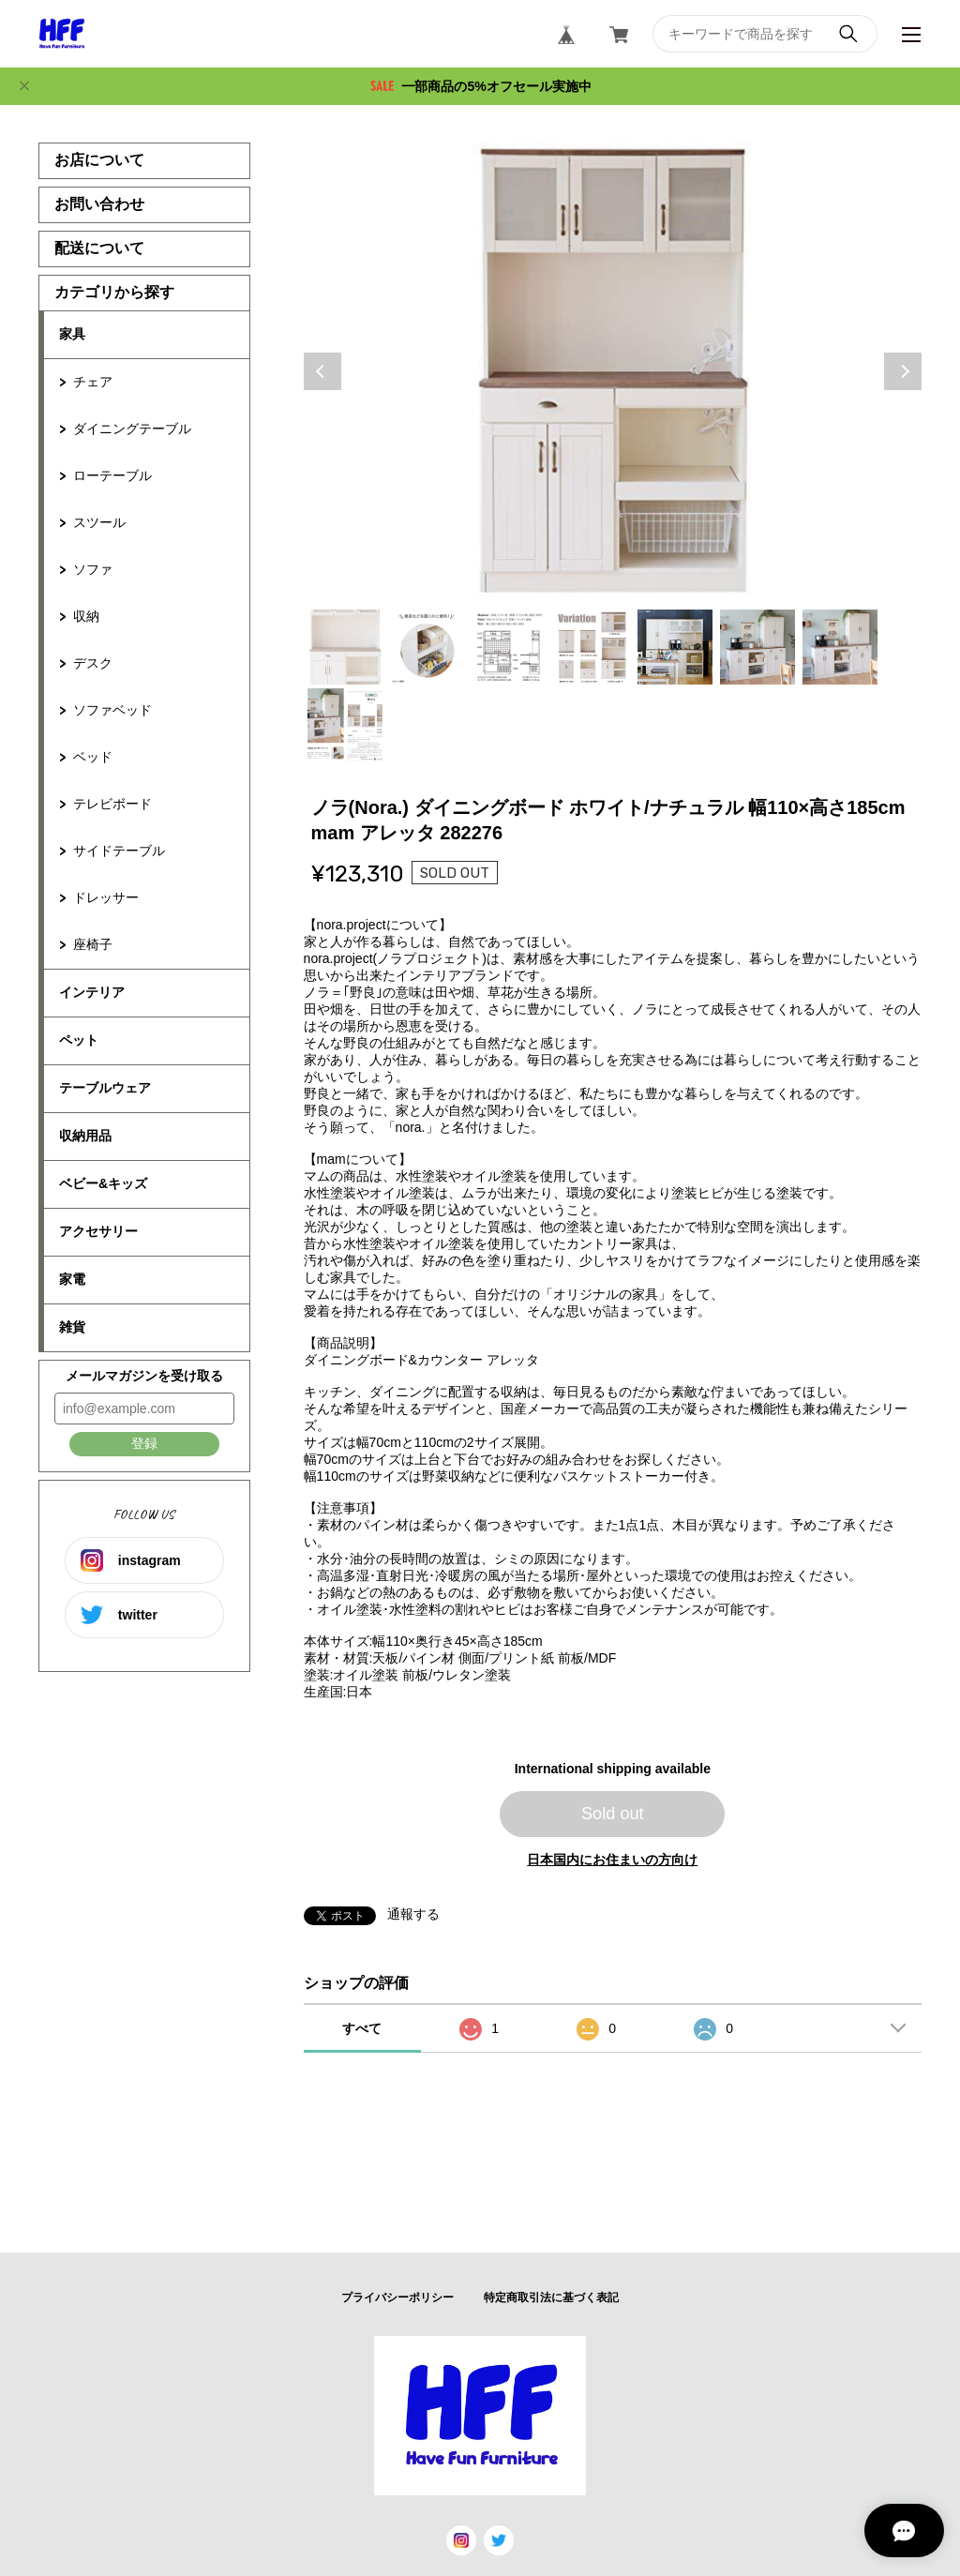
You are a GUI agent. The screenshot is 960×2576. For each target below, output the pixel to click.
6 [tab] (757, 647)
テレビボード (112, 803)
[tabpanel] (613, 371)
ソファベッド (112, 709)
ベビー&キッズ (103, 1183)
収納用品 (85, 1135)
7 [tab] (840, 647)
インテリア (92, 992)
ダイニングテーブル (132, 428)
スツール (99, 522)
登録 (144, 1443)
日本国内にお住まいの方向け (612, 1859)
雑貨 (72, 1326)
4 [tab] (592, 647)
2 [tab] (427, 647)
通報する (413, 1913)
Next (903, 371)
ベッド (92, 756)
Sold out (612, 1813)
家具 (72, 333)
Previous (322, 371)
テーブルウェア (105, 1087)
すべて (362, 2028)
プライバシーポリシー (397, 2297)
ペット (78, 1039)
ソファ (92, 569)
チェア (92, 381)
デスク (92, 662)
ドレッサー (106, 897)
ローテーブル (112, 475)
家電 (72, 1279)
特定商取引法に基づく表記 (551, 2297)
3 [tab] (510, 647)
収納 (86, 616)
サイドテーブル (119, 850)
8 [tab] (345, 725)
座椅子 (92, 944)
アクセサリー (98, 1231)
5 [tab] (675, 647)
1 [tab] (345, 647)
